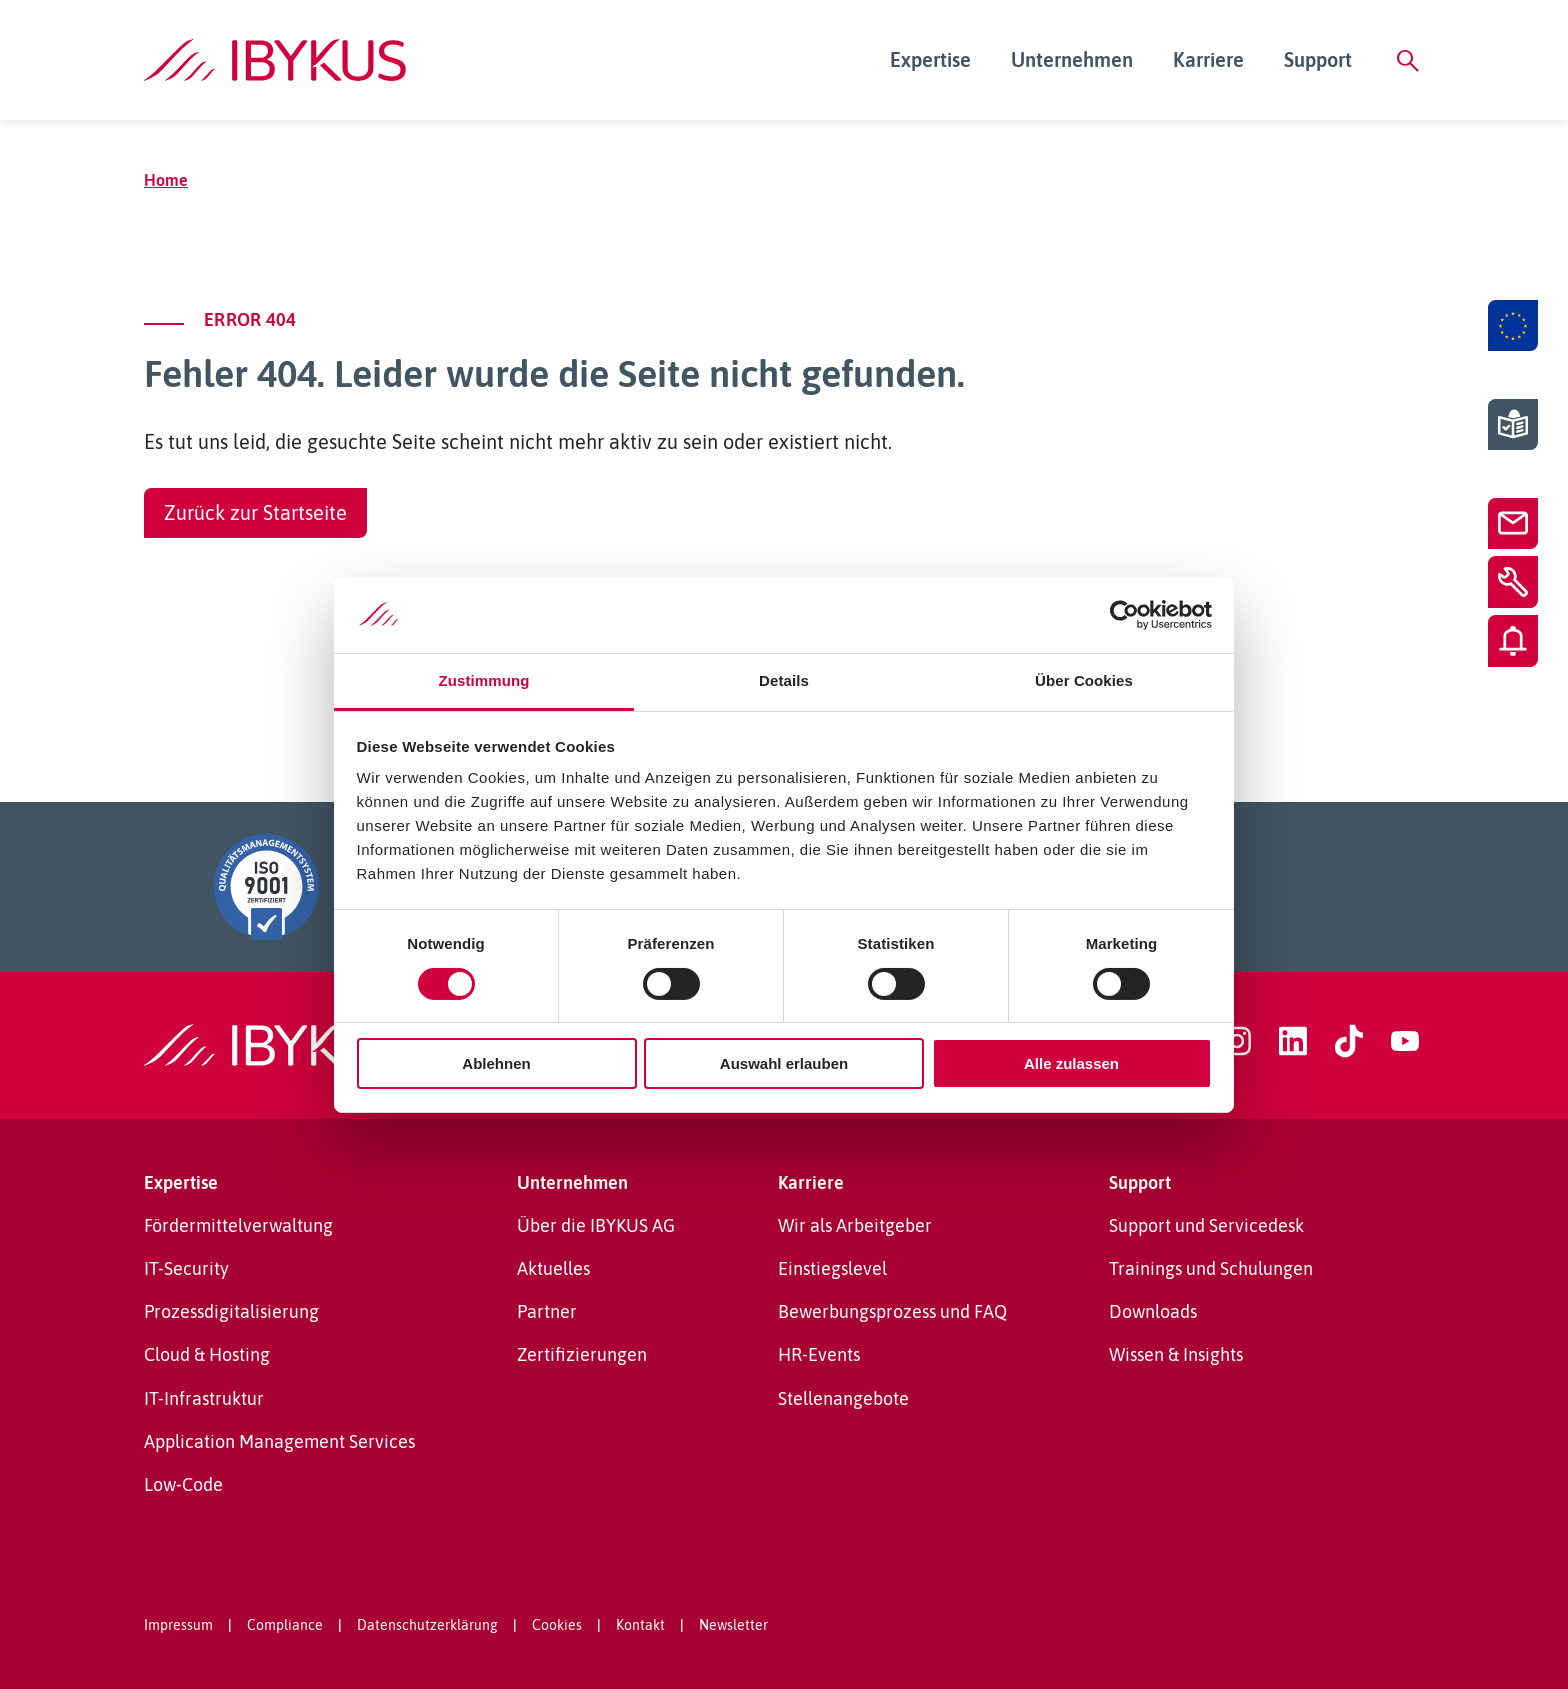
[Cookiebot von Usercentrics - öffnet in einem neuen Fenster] (1124, 615)
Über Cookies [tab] (1084, 680)
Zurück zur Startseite (255, 512)
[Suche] (1408, 60)
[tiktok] (1349, 1041)
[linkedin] (1293, 1041)
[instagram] (1237, 1041)
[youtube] (1405, 1041)
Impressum (178, 1625)
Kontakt (640, 1625)
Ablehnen (496, 1063)
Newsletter (733, 1625)
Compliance (285, 1625)
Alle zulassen (1071, 1063)
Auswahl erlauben (784, 1063)
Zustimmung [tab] (484, 680)
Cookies (557, 1625)
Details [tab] (784, 680)
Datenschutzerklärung (427, 1625)
